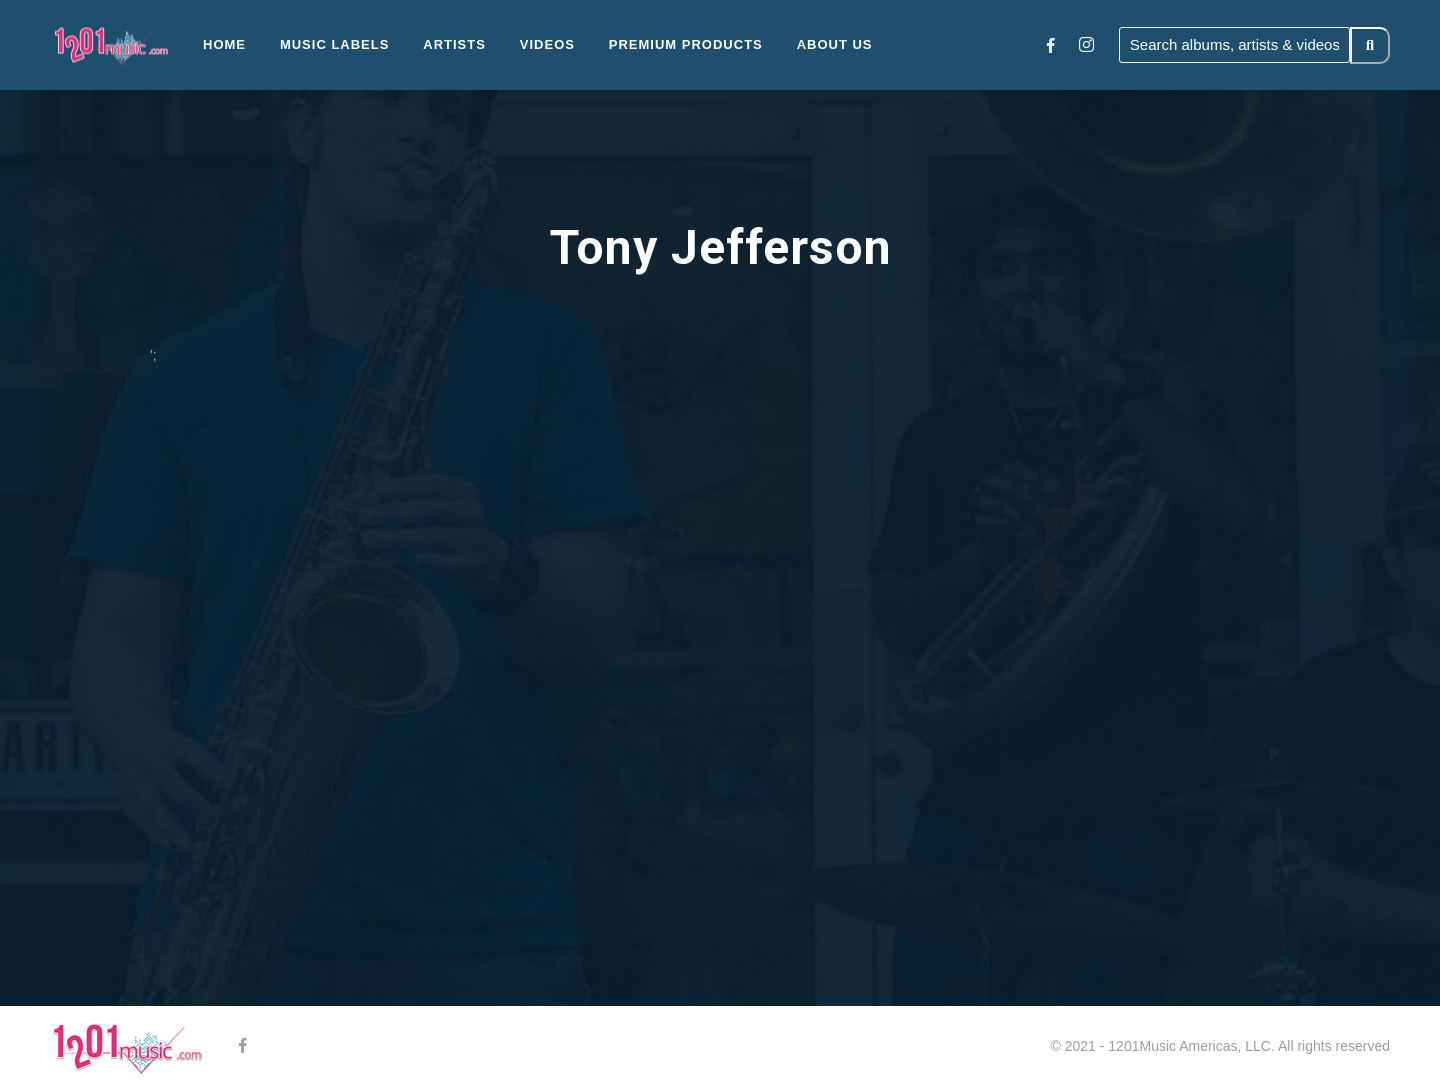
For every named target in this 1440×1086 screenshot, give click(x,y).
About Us (835, 44)
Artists (454, 44)
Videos (547, 44)
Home (224, 44)
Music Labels (335, 44)
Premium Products (686, 44)
